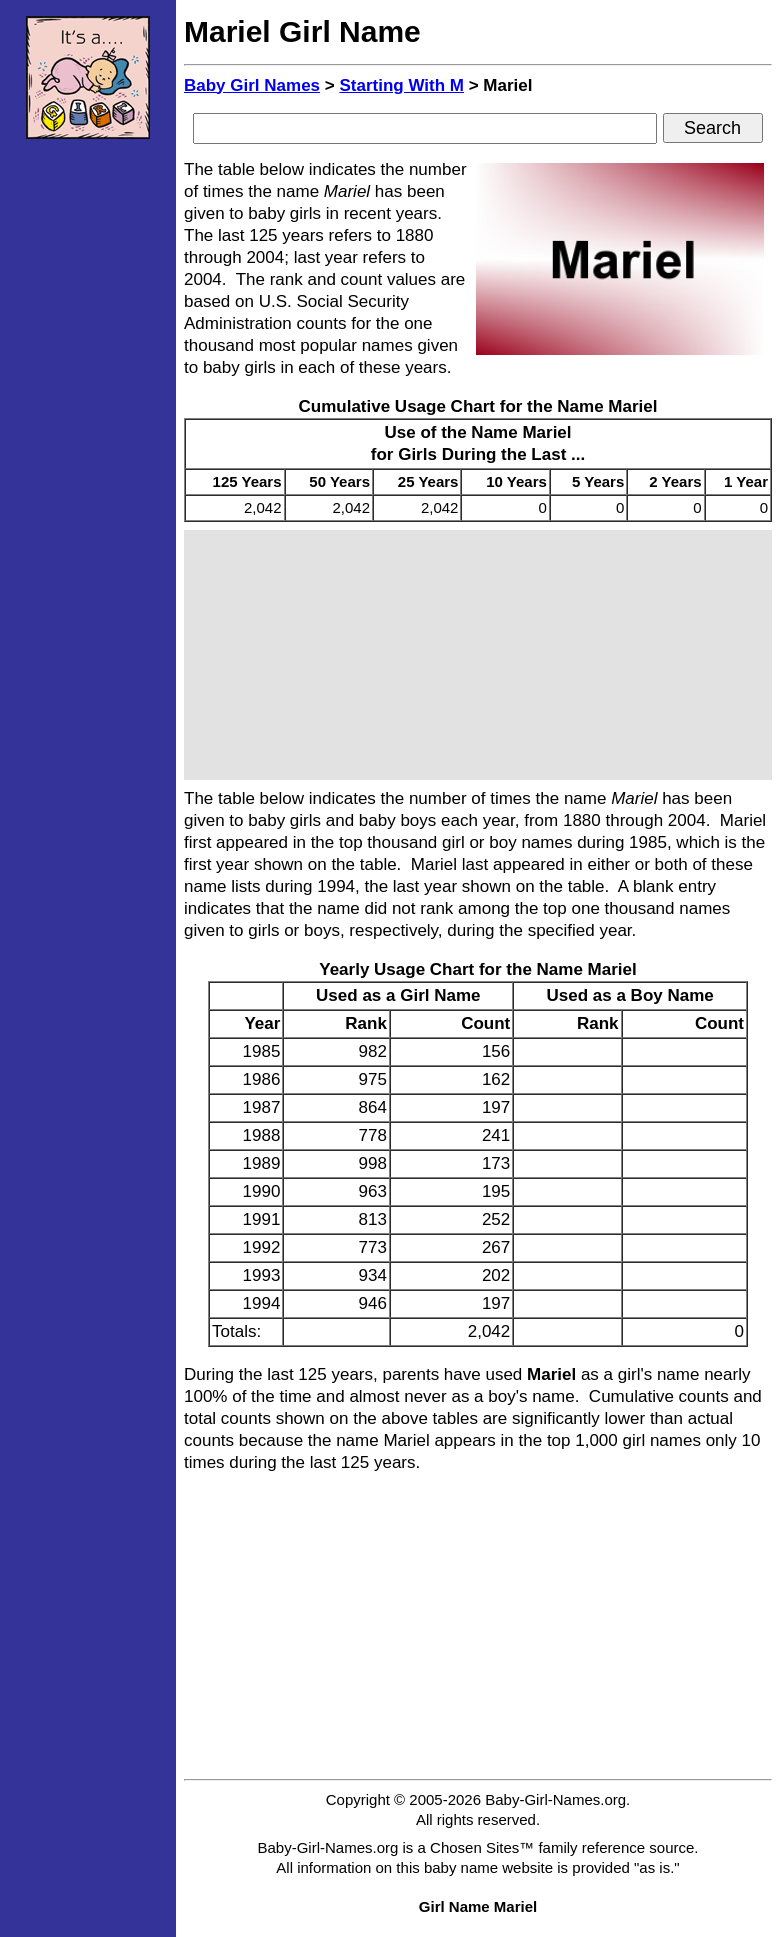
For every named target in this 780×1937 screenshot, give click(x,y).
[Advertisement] (88, 455)
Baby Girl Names (252, 85)
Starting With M (401, 85)
